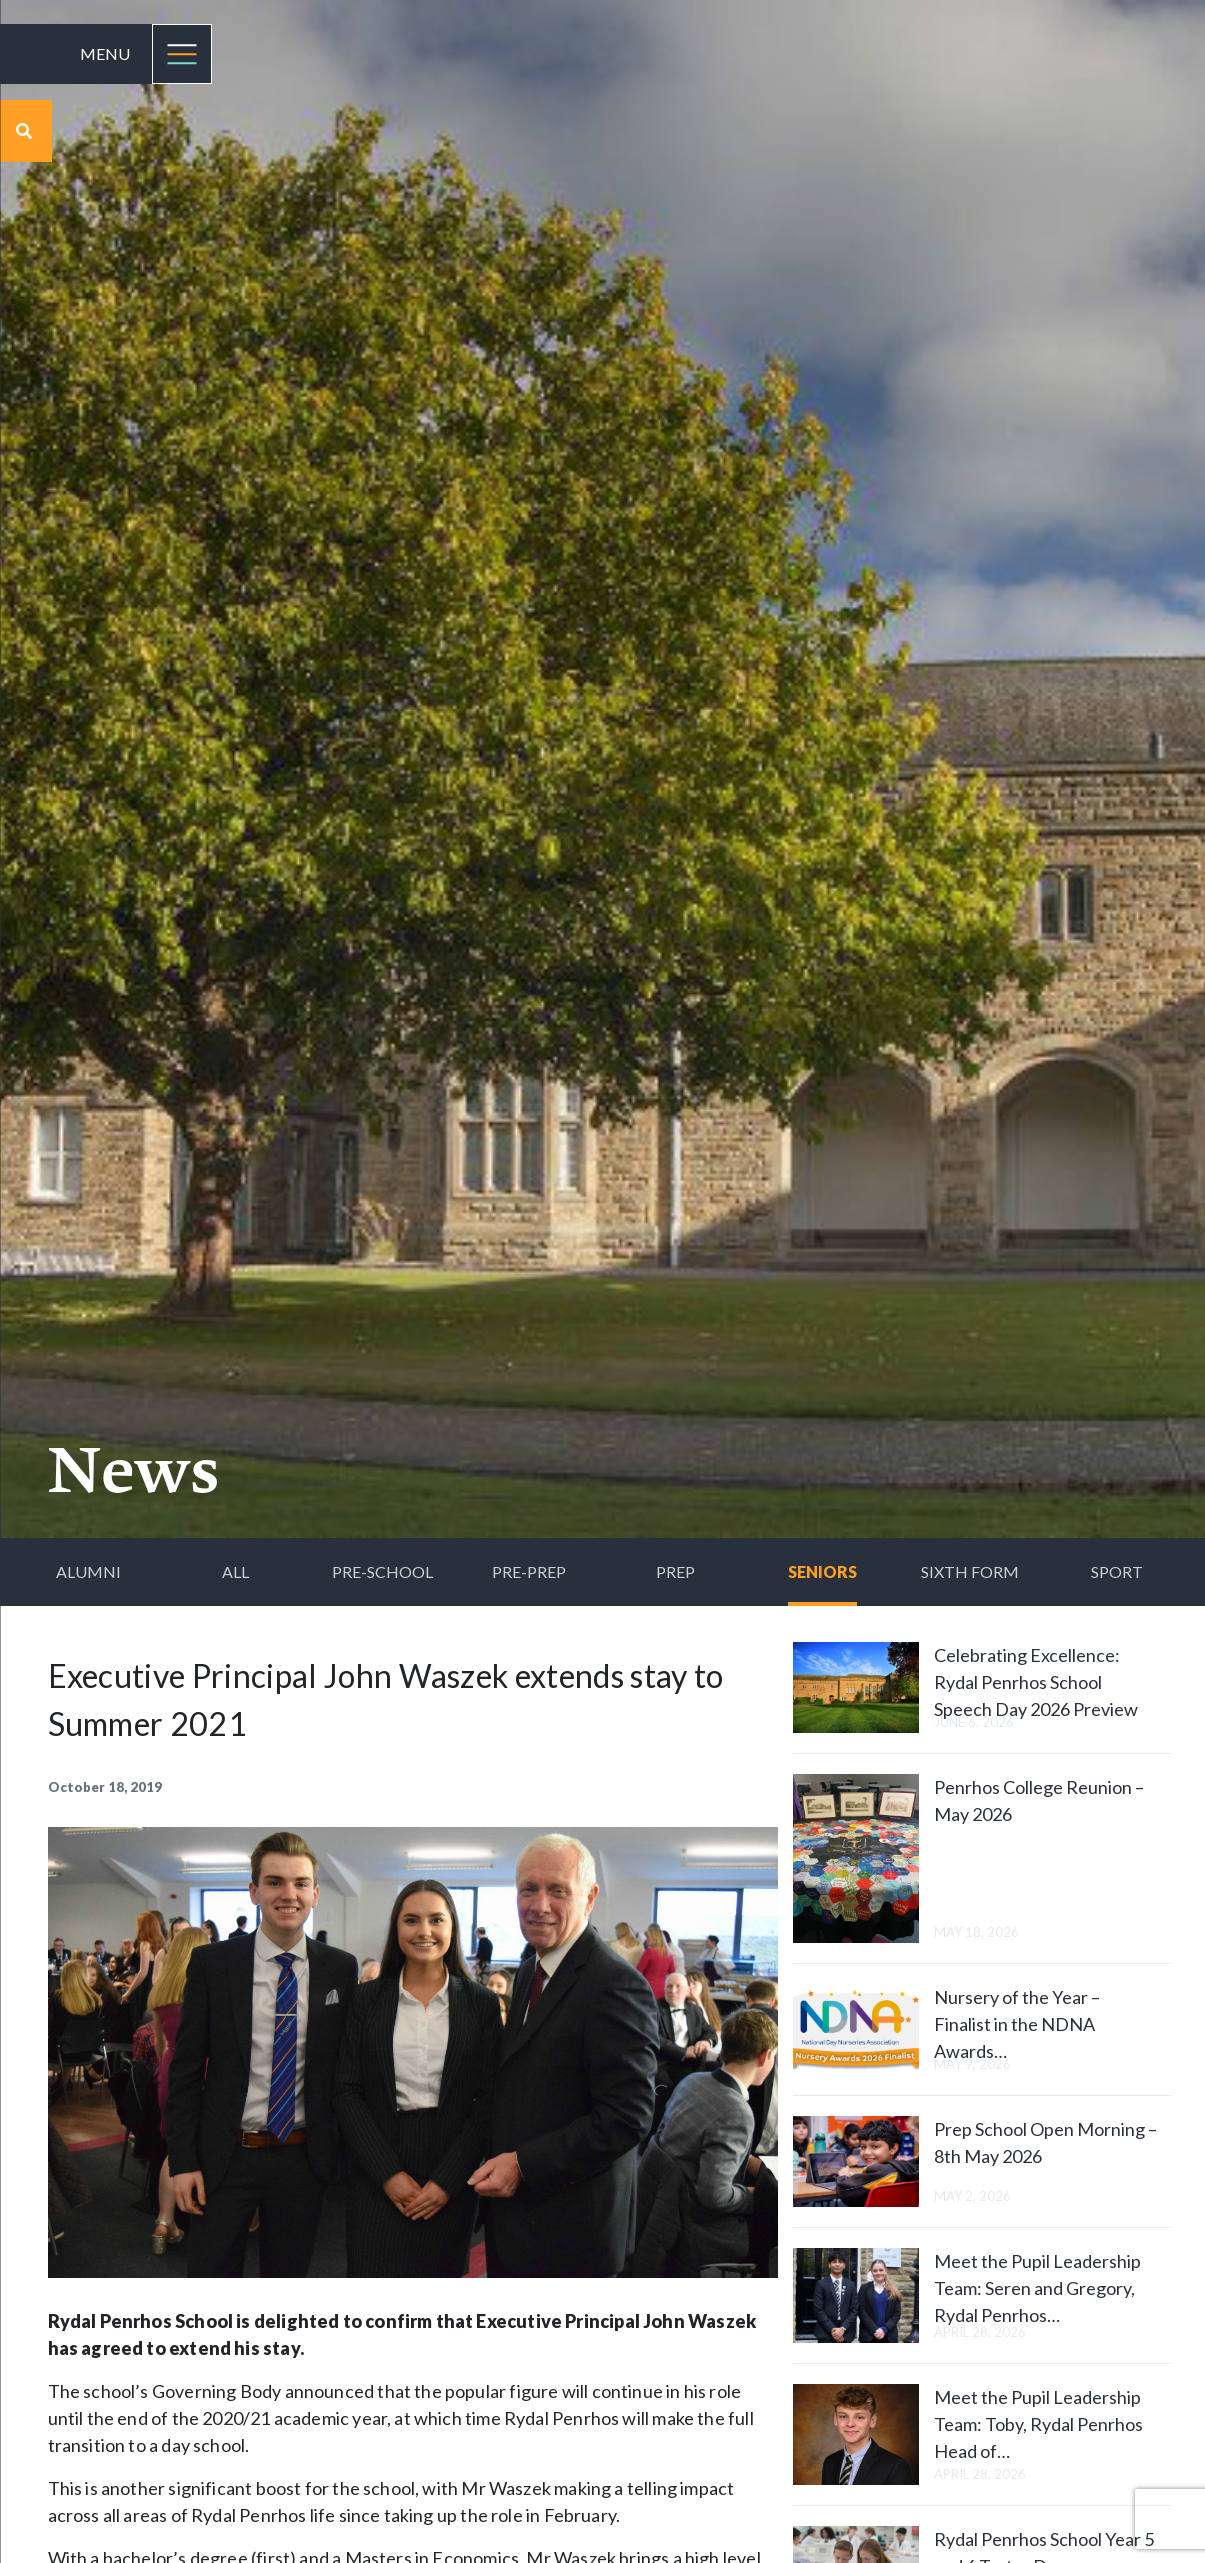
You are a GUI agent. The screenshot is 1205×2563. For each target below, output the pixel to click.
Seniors (822, 1571)
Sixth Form (970, 1571)
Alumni (88, 1571)
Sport (1117, 1571)
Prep (675, 1571)
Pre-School (382, 1571)
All (235, 1571)
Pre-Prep (529, 1571)
